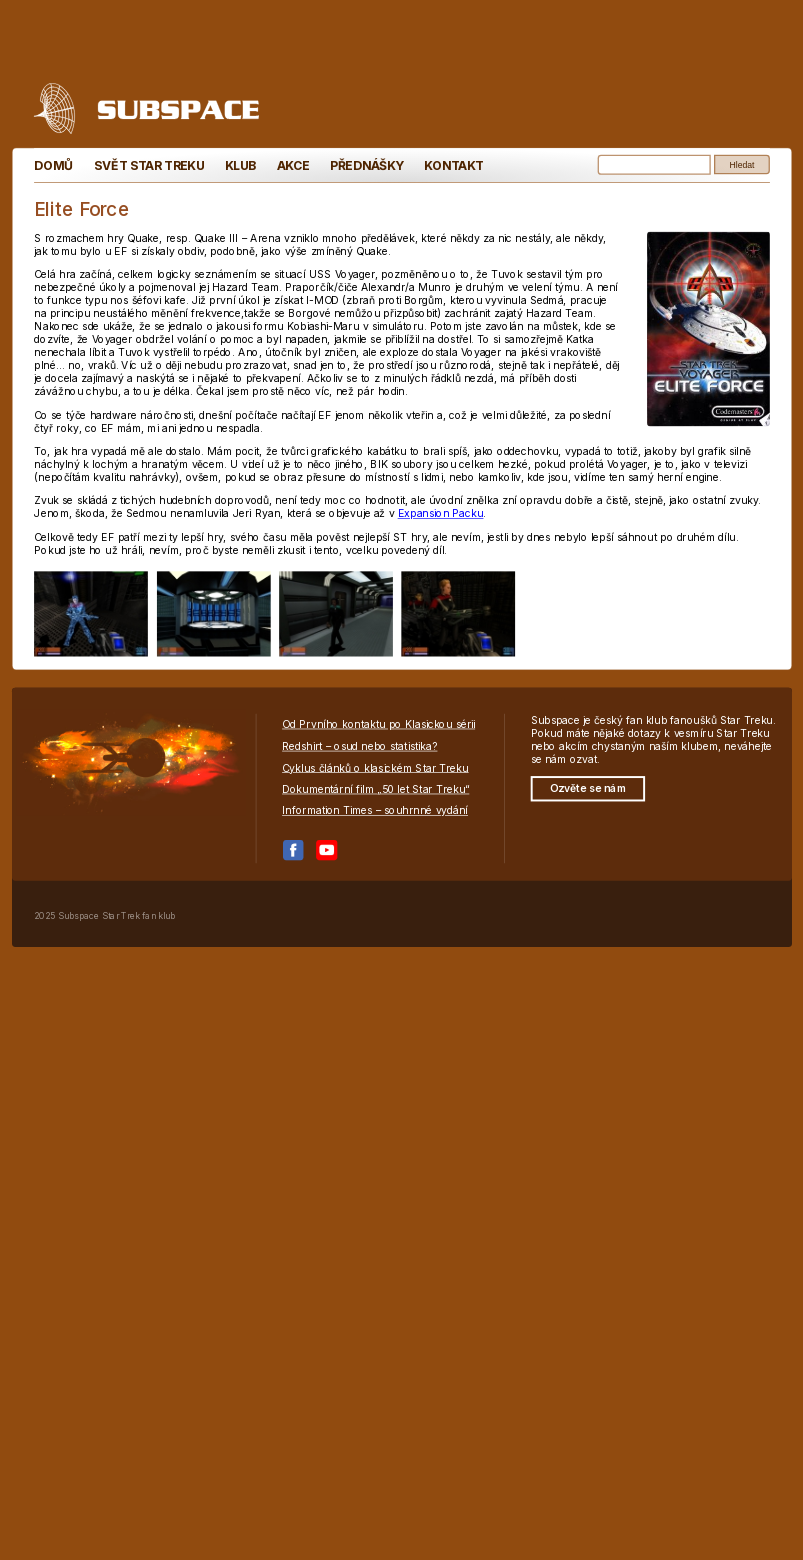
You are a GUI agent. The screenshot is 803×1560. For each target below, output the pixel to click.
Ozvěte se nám (587, 788)
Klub (239, 165)
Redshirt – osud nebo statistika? (359, 745)
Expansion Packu (440, 513)
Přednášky (366, 165)
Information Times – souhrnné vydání (375, 810)
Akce (292, 165)
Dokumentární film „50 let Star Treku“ (375, 789)
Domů (53, 165)
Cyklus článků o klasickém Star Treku (375, 767)
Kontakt (453, 165)
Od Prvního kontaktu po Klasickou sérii (378, 724)
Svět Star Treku (148, 165)
